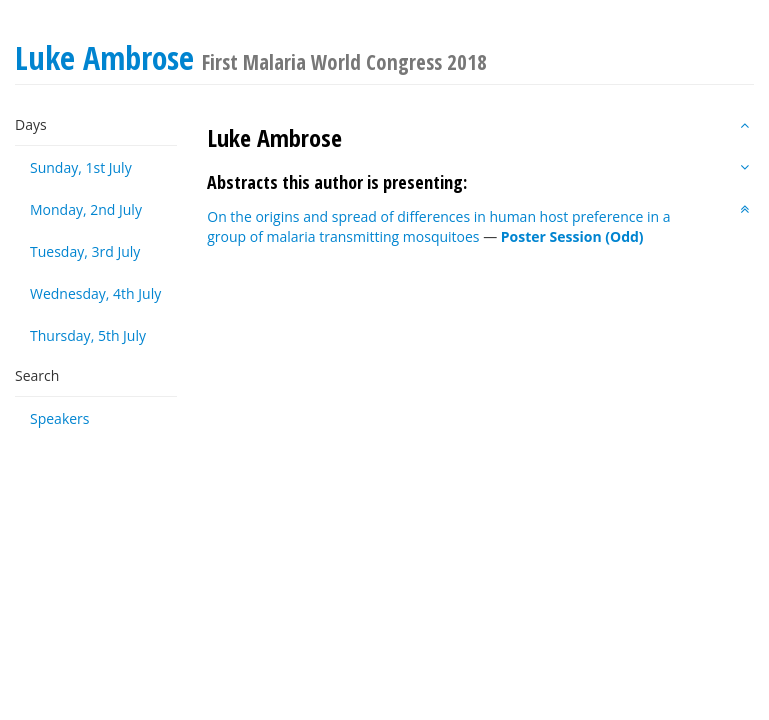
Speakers (60, 418)
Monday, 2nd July (86, 209)
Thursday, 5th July (88, 335)
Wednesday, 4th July (95, 293)
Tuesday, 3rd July (85, 251)
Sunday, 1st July (81, 167)
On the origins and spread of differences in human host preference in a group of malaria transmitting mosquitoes (438, 226)
